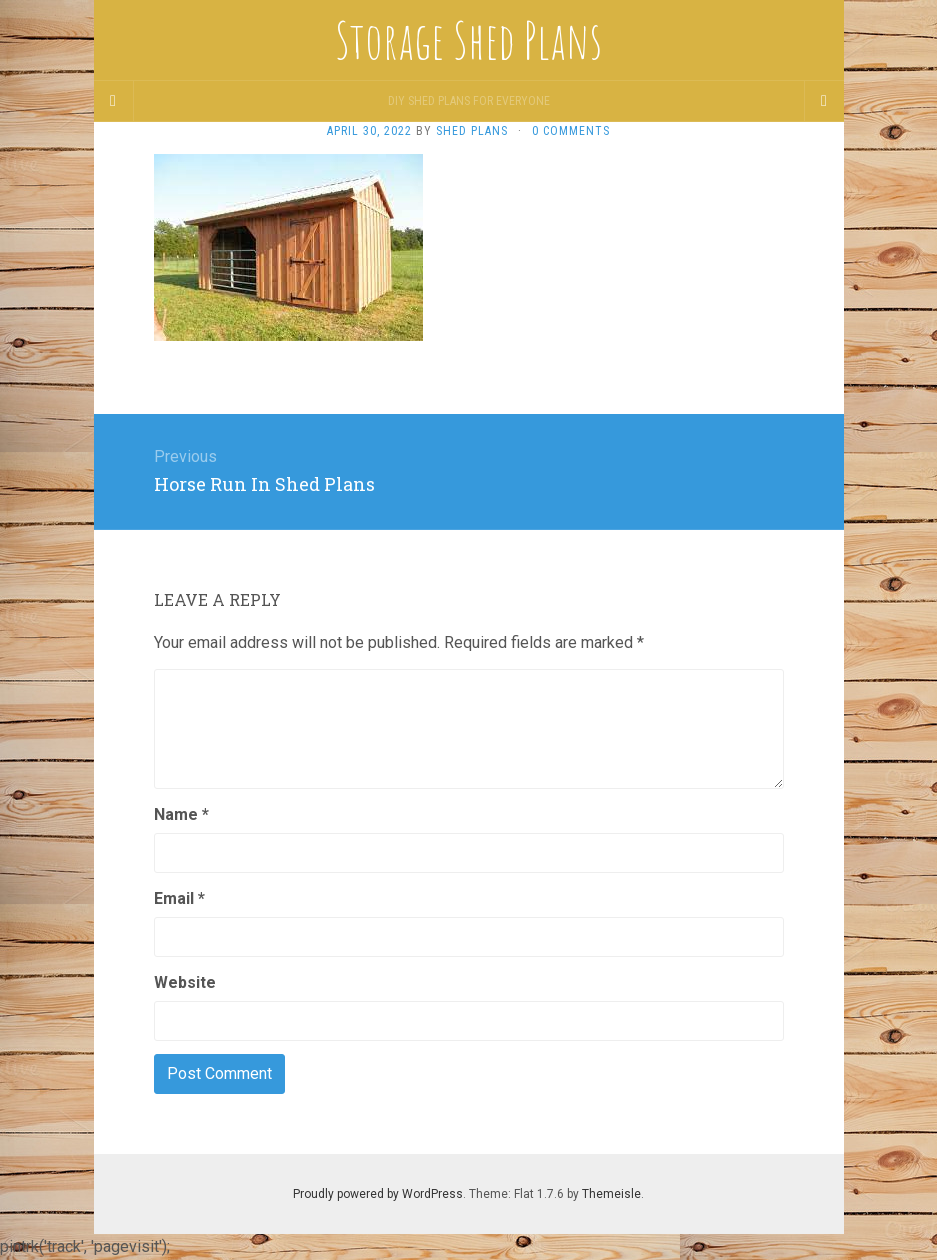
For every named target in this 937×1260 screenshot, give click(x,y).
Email (179, 898)
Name (181, 814)
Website (185, 982)
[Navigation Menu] (824, 101)
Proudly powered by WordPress (378, 1194)
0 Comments (571, 131)
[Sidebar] (114, 101)
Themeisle (611, 1194)
